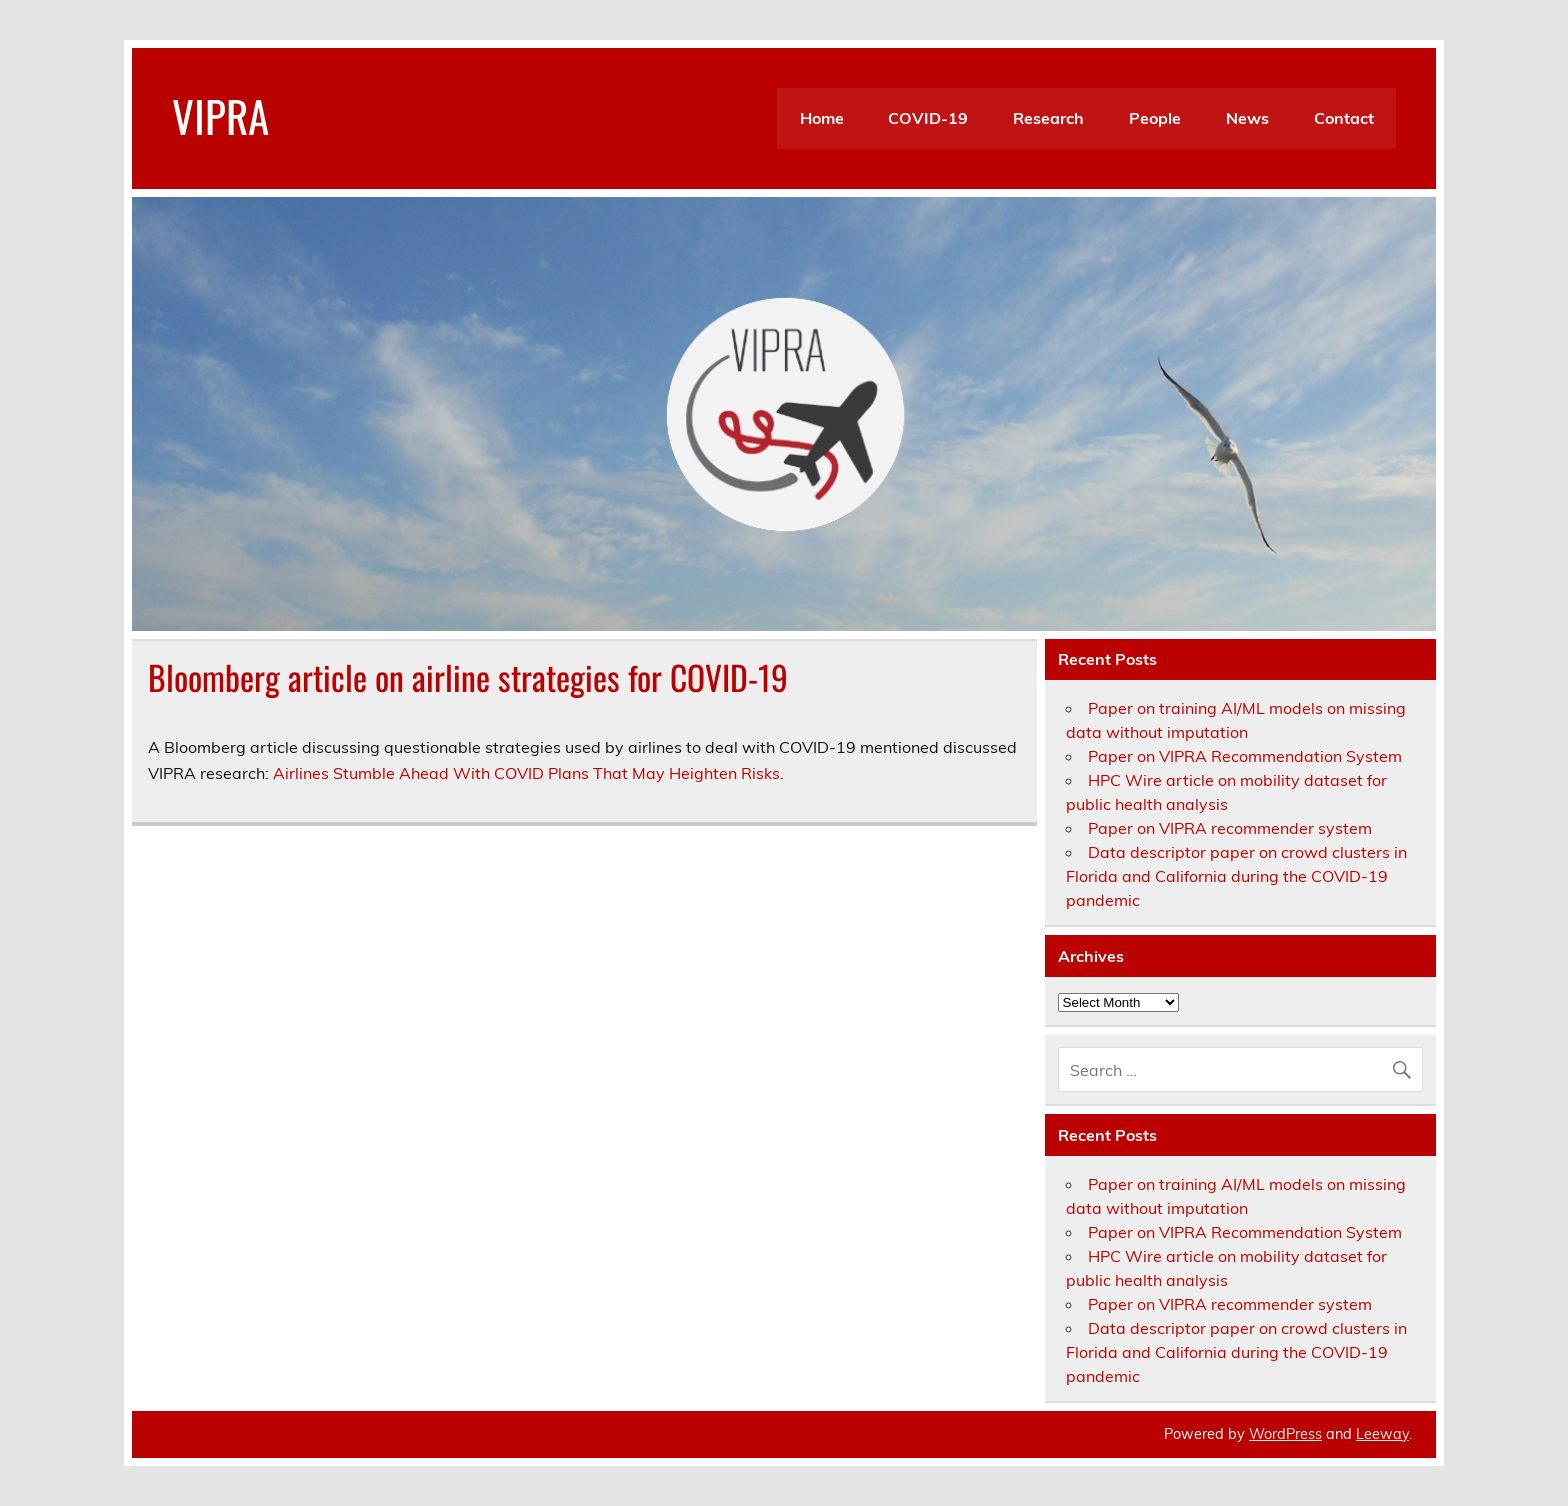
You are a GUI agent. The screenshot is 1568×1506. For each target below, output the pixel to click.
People (1155, 118)
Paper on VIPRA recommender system (1230, 828)
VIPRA (220, 115)
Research (1048, 118)
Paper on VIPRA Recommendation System (1245, 756)
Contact (1344, 118)
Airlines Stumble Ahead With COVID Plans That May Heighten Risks (526, 773)
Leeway (1382, 1434)
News (1247, 118)
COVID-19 (928, 118)
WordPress (1285, 1434)
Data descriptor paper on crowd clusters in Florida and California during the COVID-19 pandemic (1236, 876)
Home (822, 118)
